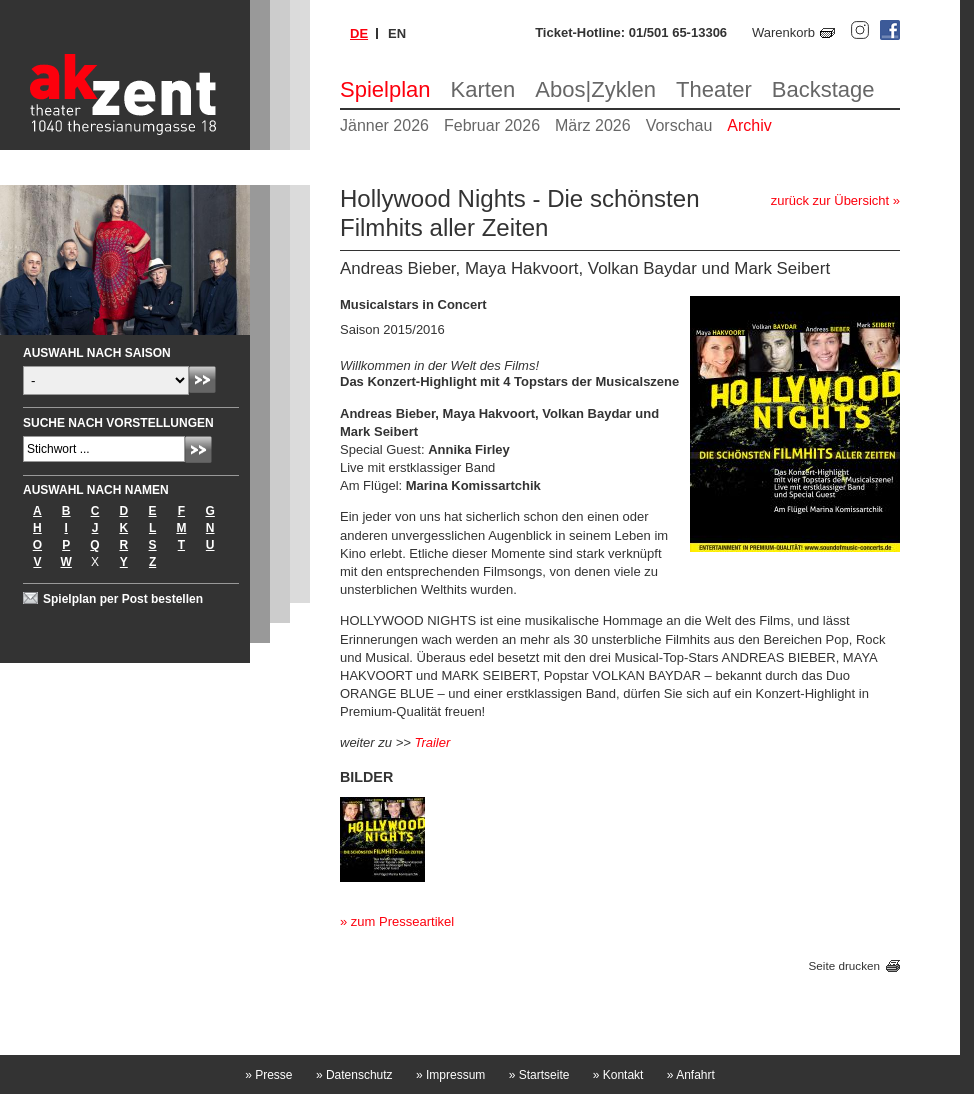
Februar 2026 (492, 125)
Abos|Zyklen (595, 89)
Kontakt (618, 1075)
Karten (483, 89)
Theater (714, 89)
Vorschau (679, 125)
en (397, 33)
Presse (268, 1075)
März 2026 (593, 125)
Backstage (823, 89)
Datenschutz (354, 1075)
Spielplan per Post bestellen (123, 599)
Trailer (432, 742)
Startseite (539, 1075)
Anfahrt (691, 1075)
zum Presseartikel (402, 921)
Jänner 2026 (384, 125)
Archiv (749, 125)
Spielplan (385, 89)
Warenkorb (783, 32)
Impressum (450, 1075)
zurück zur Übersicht (830, 200)
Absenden (202, 379)
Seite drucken (844, 965)
